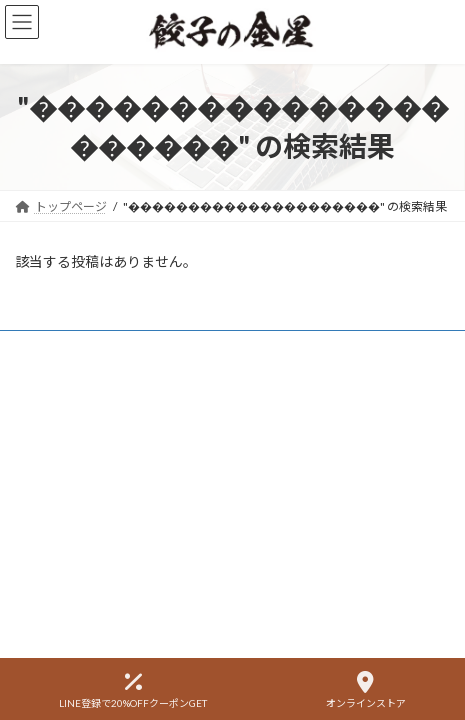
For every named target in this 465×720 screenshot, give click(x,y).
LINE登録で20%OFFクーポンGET (133, 690)
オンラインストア (366, 690)
